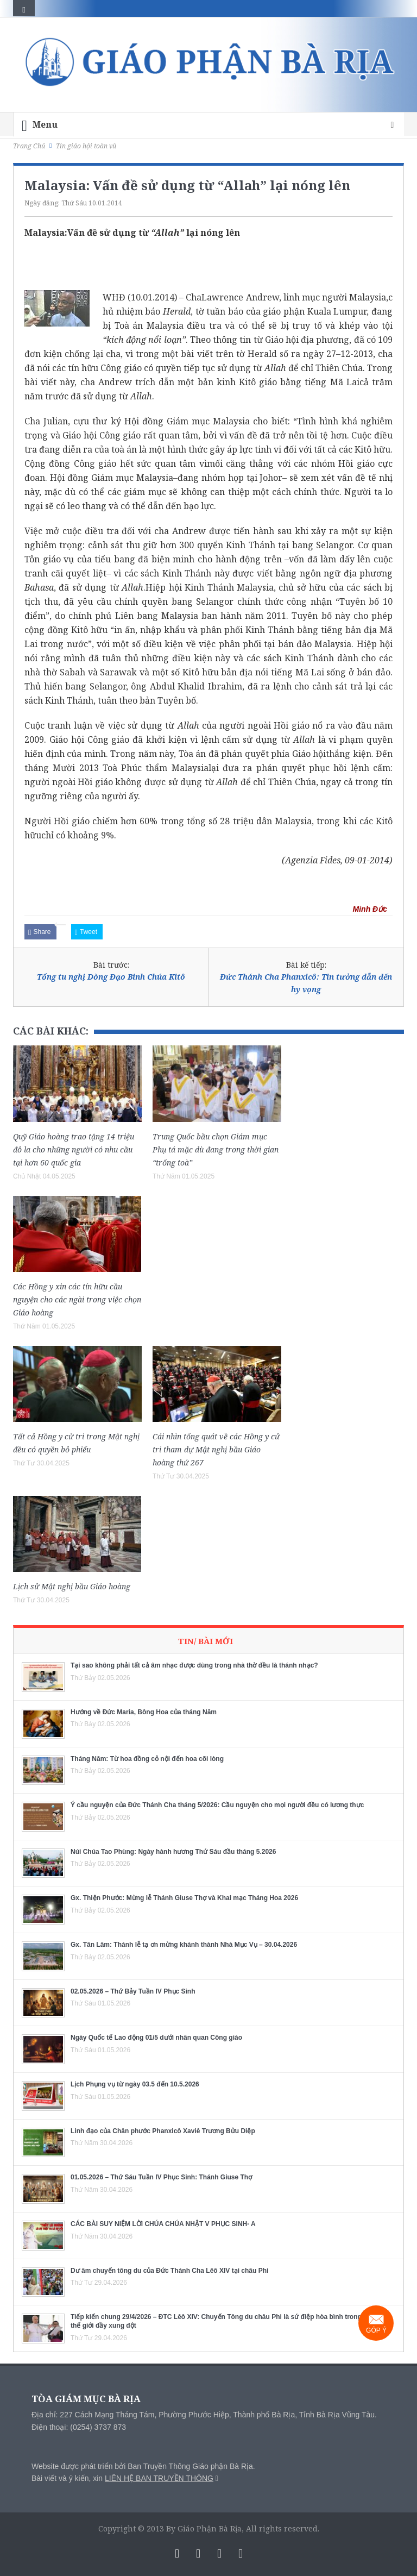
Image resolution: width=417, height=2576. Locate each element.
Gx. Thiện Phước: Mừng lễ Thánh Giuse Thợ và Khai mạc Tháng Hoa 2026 (184, 1898)
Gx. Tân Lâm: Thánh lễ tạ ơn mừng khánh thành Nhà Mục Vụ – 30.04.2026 (184, 1944)
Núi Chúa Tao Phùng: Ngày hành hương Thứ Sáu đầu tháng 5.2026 (173, 1852)
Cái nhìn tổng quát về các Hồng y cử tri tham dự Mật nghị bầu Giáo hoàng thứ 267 (216, 1449)
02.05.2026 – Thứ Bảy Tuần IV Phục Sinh (133, 1991)
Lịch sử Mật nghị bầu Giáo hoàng (71, 1586)
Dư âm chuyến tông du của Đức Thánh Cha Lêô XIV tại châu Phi (169, 2270)
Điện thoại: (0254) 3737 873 (78, 2427)
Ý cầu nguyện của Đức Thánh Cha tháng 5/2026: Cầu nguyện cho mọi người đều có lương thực (217, 1805)
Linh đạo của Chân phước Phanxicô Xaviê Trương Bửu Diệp (163, 2131)
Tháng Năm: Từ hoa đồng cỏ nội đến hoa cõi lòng (147, 1759)
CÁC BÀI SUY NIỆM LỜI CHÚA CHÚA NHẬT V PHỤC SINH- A (163, 2224)
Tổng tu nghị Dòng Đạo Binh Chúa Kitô (111, 977)
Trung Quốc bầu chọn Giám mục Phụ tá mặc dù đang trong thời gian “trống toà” (216, 1149)
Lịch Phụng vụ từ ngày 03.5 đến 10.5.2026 (135, 2084)
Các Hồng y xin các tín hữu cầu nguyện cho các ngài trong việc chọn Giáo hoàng (77, 1299)
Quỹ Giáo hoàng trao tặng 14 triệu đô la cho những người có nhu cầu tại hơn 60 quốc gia (73, 1149)
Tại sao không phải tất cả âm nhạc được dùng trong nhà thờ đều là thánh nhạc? (194, 1665)
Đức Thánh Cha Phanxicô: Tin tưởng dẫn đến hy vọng (306, 983)
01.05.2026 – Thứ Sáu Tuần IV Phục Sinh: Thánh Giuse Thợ (161, 2177)
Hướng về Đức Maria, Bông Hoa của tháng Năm (144, 1712)
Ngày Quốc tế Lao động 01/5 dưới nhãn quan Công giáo (156, 2037)
